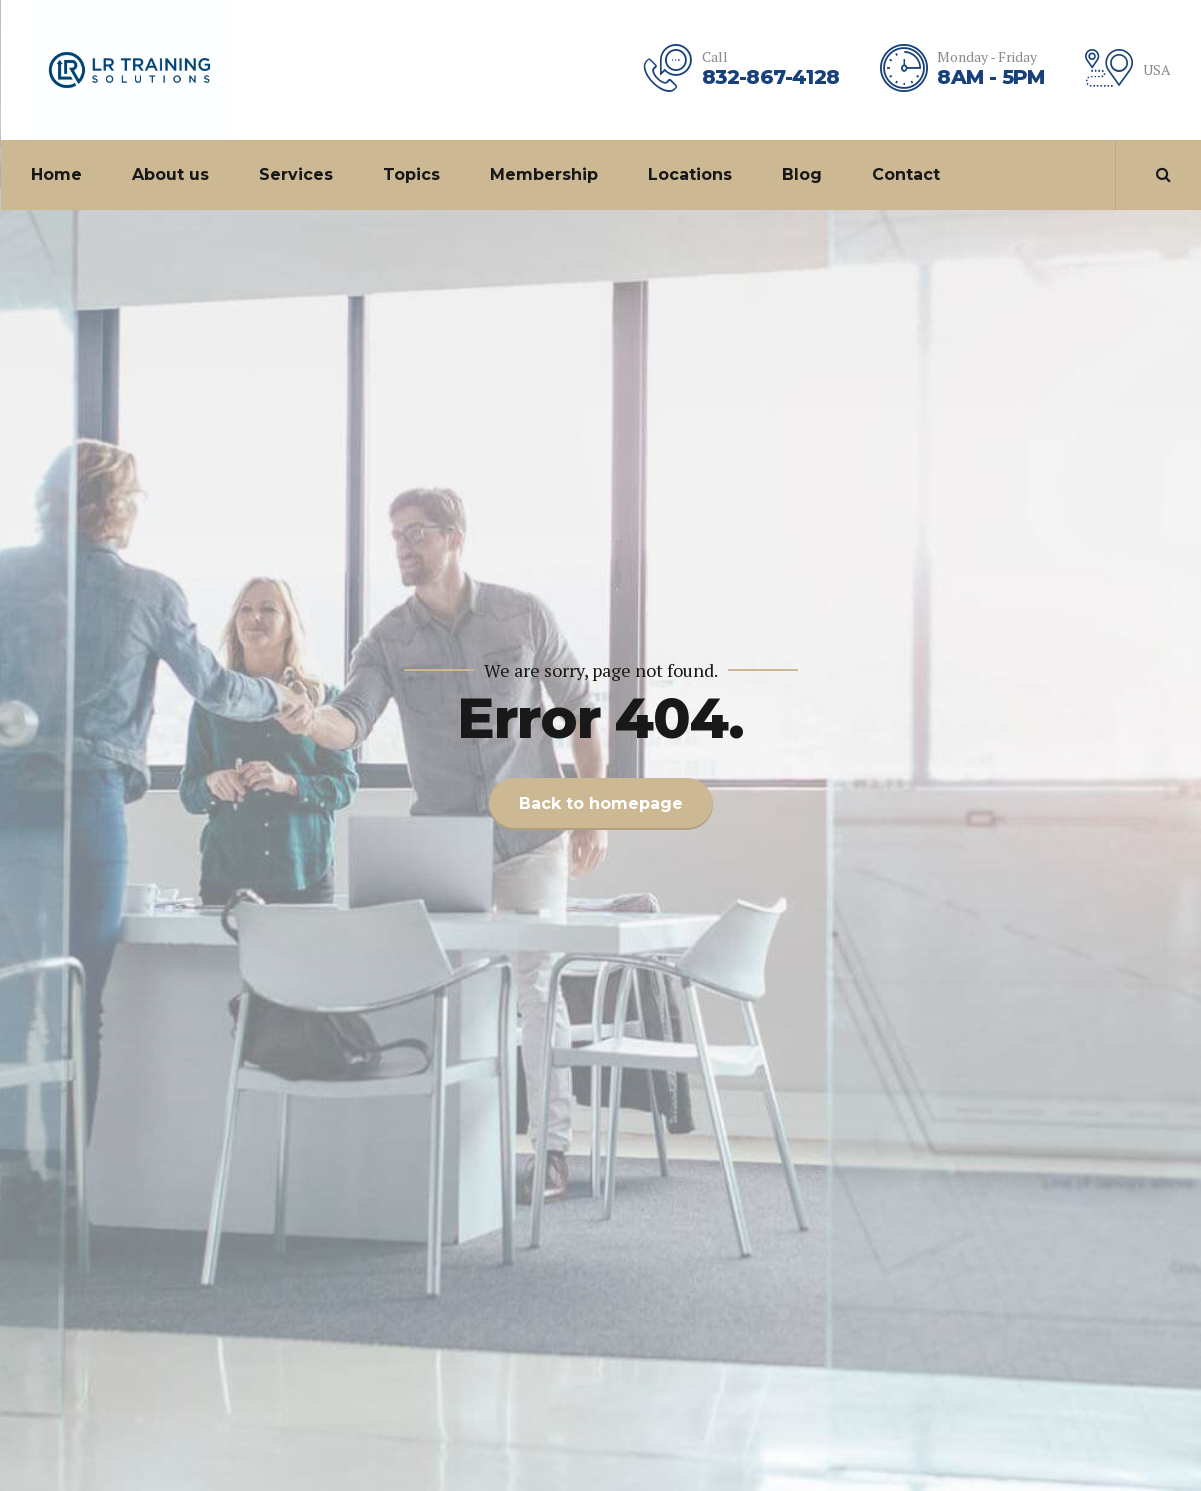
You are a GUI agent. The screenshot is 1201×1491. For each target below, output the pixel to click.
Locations (690, 174)
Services (296, 174)
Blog (802, 174)
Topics (411, 174)
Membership (544, 174)
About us (170, 174)
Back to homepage (601, 803)
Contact (906, 174)
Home (56, 174)
